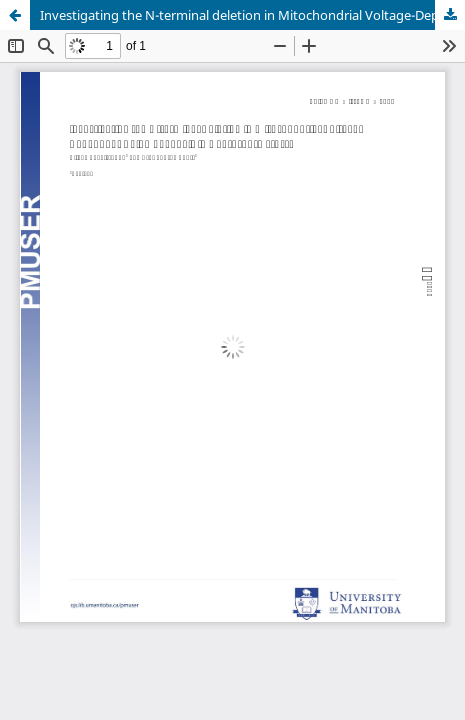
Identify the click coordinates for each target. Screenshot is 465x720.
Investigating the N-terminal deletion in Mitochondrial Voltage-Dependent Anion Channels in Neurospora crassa (252, 15)
